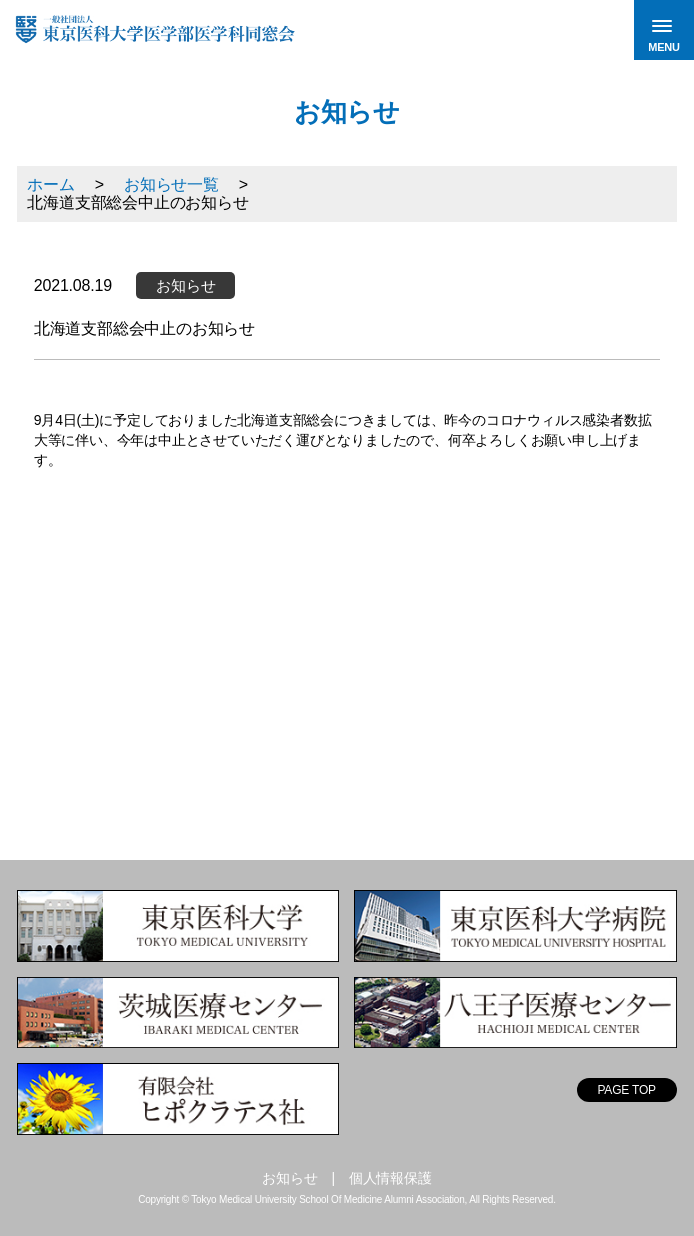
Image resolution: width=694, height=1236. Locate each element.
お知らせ (289, 1178)
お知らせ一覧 (171, 184)
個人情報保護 (390, 1178)
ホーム (50, 184)
